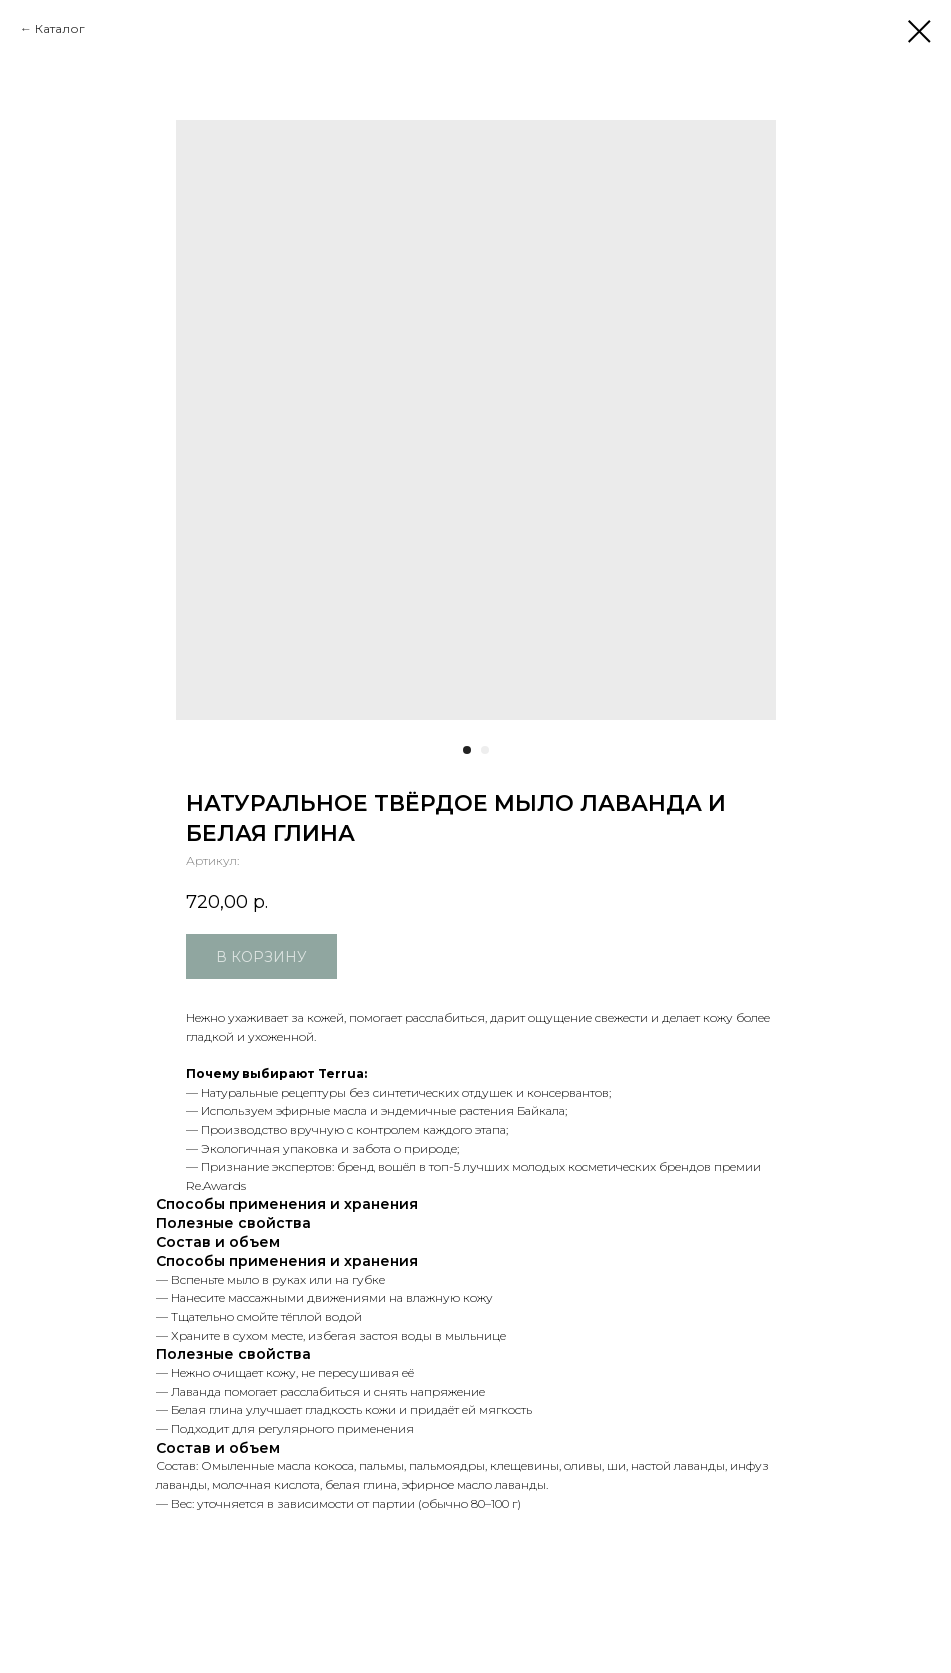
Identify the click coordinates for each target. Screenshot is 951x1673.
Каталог (60, 28)
